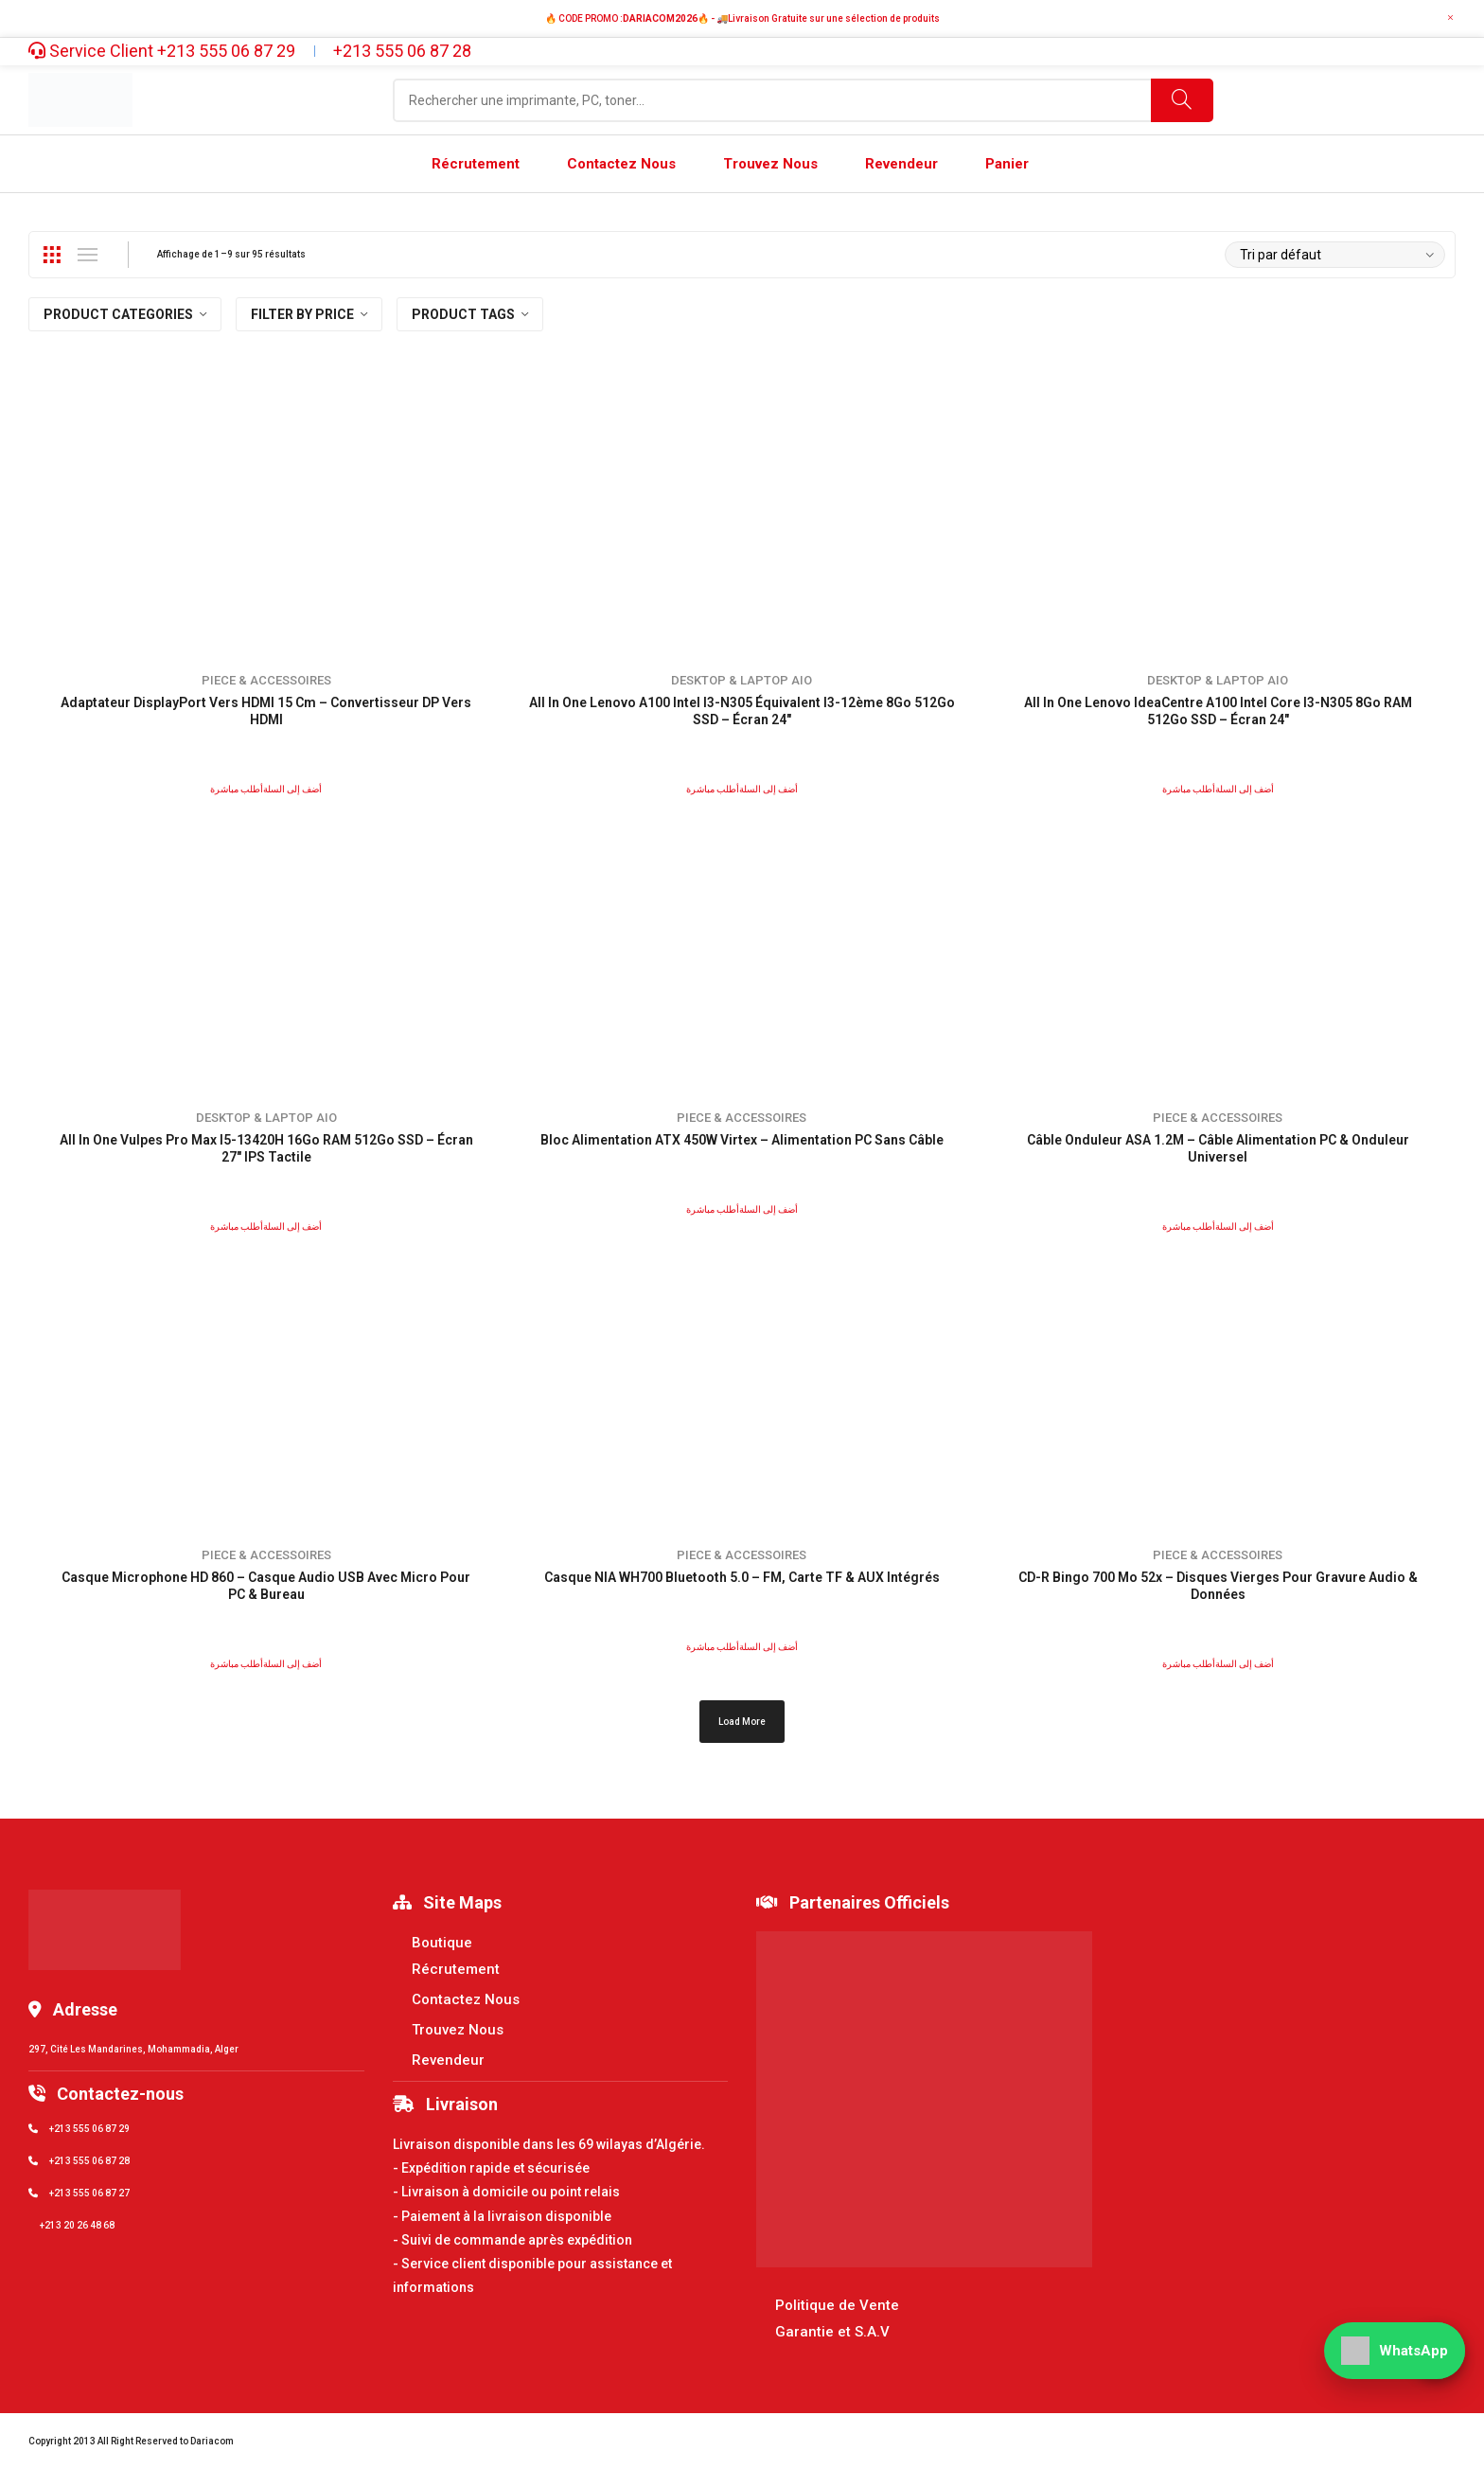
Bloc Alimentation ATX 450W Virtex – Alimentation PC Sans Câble (742, 1139)
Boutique (442, 1942)
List (87, 254)
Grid (51, 254)
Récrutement (456, 1969)
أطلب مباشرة (236, 789)
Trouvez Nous (458, 2029)
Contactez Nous (466, 1999)
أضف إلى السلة (292, 789)
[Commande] (1335, 254)
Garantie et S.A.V (832, 2331)
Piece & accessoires (266, 680)
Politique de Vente (837, 2305)
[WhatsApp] (1394, 2350)
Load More (742, 1721)
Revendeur (448, 2060)
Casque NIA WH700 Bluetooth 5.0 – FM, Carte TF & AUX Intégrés (742, 1577)
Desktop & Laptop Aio (741, 680)
